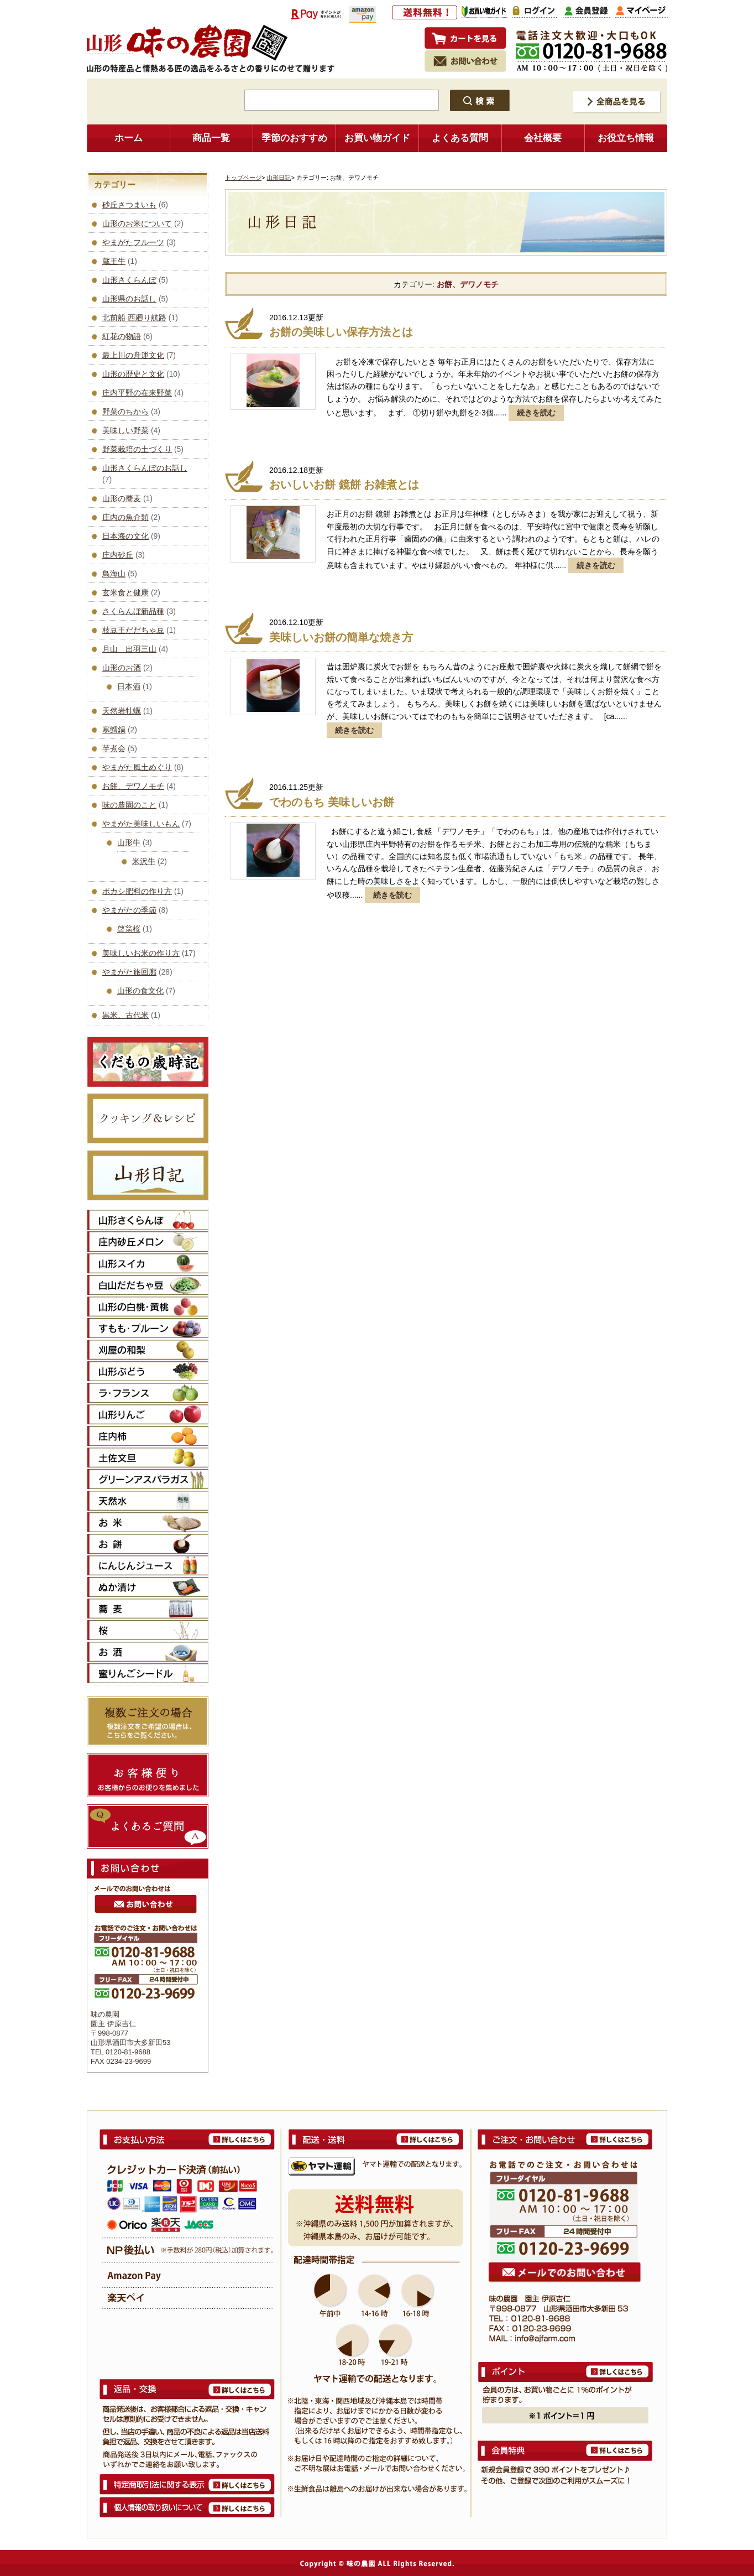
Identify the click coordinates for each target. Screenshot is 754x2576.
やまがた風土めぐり (137, 767)
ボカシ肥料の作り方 (137, 891)
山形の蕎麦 (121, 498)
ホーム (128, 138)
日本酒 (128, 686)
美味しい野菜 (125, 430)
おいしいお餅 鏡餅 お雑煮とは (344, 484)
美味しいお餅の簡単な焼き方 (341, 637)
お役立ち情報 (626, 138)
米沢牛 (143, 861)
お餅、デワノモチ (133, 786)
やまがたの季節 (129, 909)
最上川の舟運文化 (133, 355)
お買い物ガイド (377, 138)
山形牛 (128, 842)
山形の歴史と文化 (133, 374)
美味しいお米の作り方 (141, 953)
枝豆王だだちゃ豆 (133, 630)
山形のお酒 (121, 667)
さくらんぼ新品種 (133, 611)
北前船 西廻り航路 (134, 317)
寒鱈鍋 (113, 729)
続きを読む (536, 412)
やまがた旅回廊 (129, 971)
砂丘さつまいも (129, 204)
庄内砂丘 (117, 554)
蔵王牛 (113, 261)
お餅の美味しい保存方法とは (341, 332)
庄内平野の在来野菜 (137, 392)
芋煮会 (113, 748)
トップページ (243, 177)
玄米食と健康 (125, 592)
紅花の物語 (121, 336)
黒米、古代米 (125, 1015)
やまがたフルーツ (133, 242)
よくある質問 (460, 138)
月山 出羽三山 (129, 648)
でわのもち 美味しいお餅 (331, 802)
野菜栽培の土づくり (137, 449)
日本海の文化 (125, 536)
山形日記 (278, 177)
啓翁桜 (128, 928)
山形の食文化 (140, 990)
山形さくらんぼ (129, 279)
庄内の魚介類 (125, 517)
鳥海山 (113, 573)
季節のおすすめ (294, 138)
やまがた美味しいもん (141, 823)
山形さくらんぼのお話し (144, 468)
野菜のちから (125, 411)
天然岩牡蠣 (121, 710)
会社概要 (543, 138)
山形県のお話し (129, 298)
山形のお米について (137, 223)
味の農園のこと (129, 804)
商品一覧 (211, 138)
